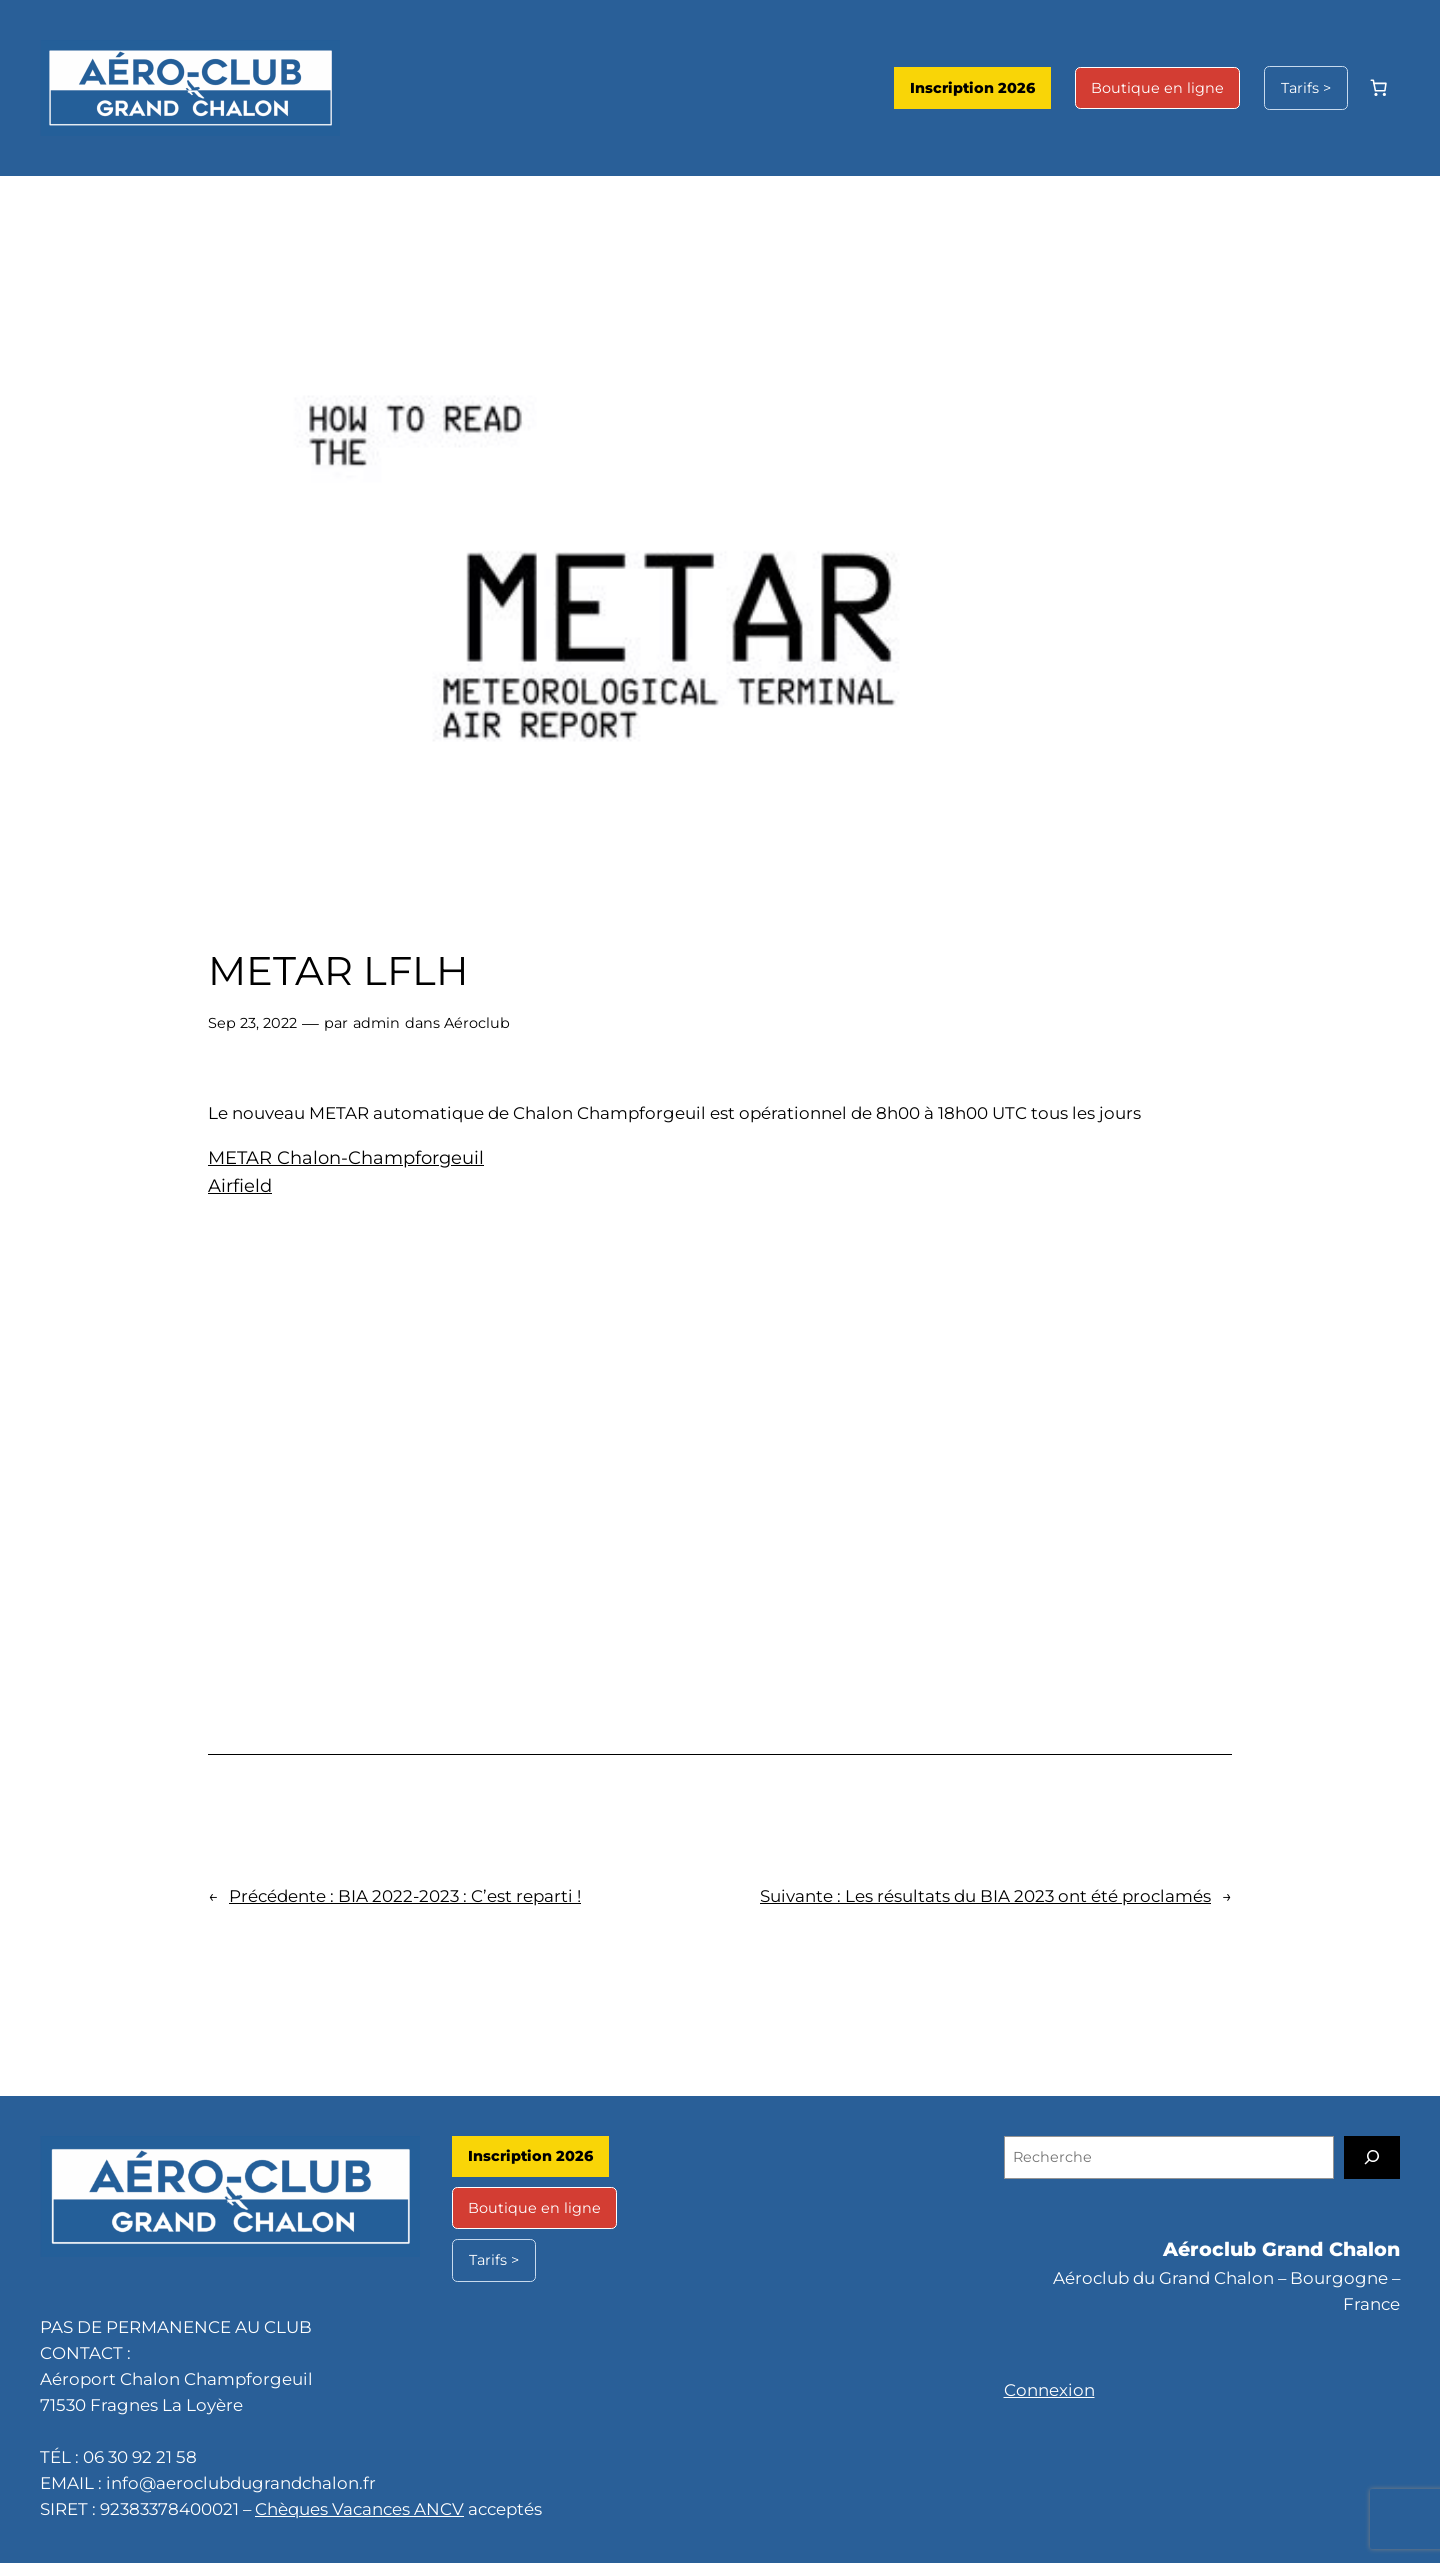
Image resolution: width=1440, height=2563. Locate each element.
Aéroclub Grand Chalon (1281, 2249)
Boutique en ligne (1157, 88)
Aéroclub (477, 1023)
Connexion (1049, 2390)
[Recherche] (1372, 2157)
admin (376, 1023)
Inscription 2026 (972, 88)
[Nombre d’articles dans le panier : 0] (1379, 88)
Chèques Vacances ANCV (359, 2509)
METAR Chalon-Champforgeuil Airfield (346, 1172)
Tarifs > (1306, 88)
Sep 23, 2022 (252, 1023)
